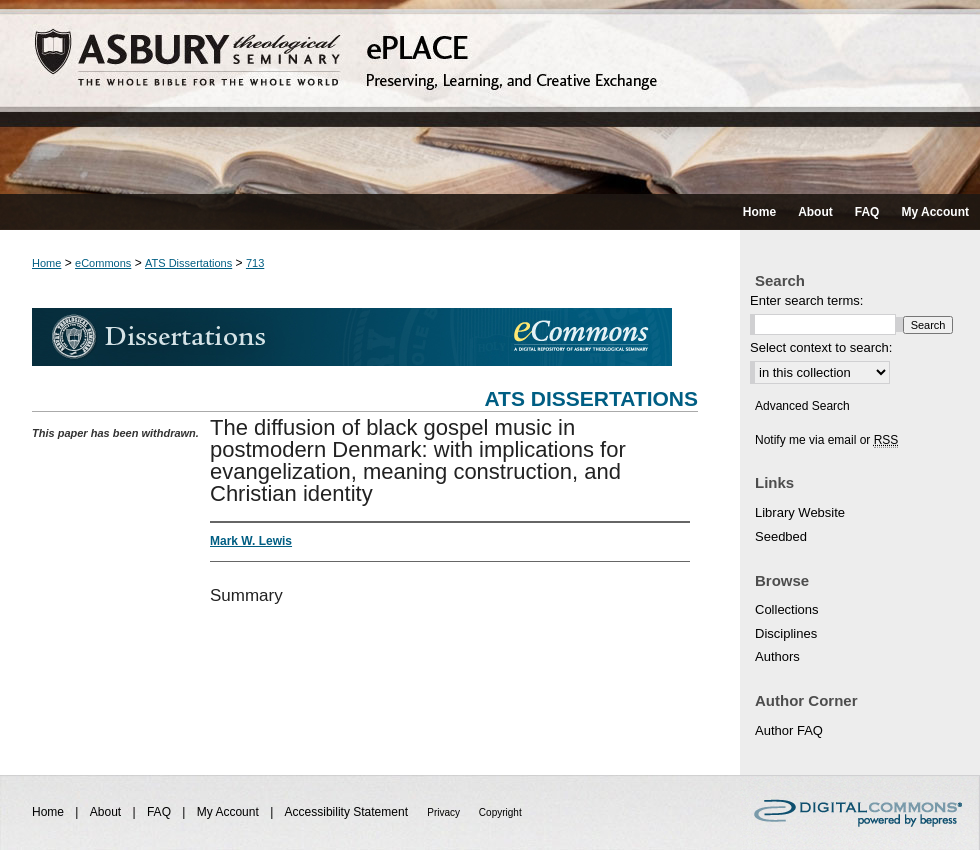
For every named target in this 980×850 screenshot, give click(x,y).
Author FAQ (789, 730)
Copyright (500, 812)
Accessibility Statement (348, 812)
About (107, 812)
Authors (777, 656)
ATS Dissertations (188, 263)
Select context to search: (821, 347)
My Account (229, 812)
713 (255, 263)
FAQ (160, 812)
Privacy (445, 812)
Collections (787, 609)
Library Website (800, 512)
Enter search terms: (806, 300)
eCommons (103, 263)
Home (46, 263)
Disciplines (786, 633)
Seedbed (781, 536)
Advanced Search (802, 406)
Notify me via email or (826, 440)
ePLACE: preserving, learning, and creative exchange (490, 97)
